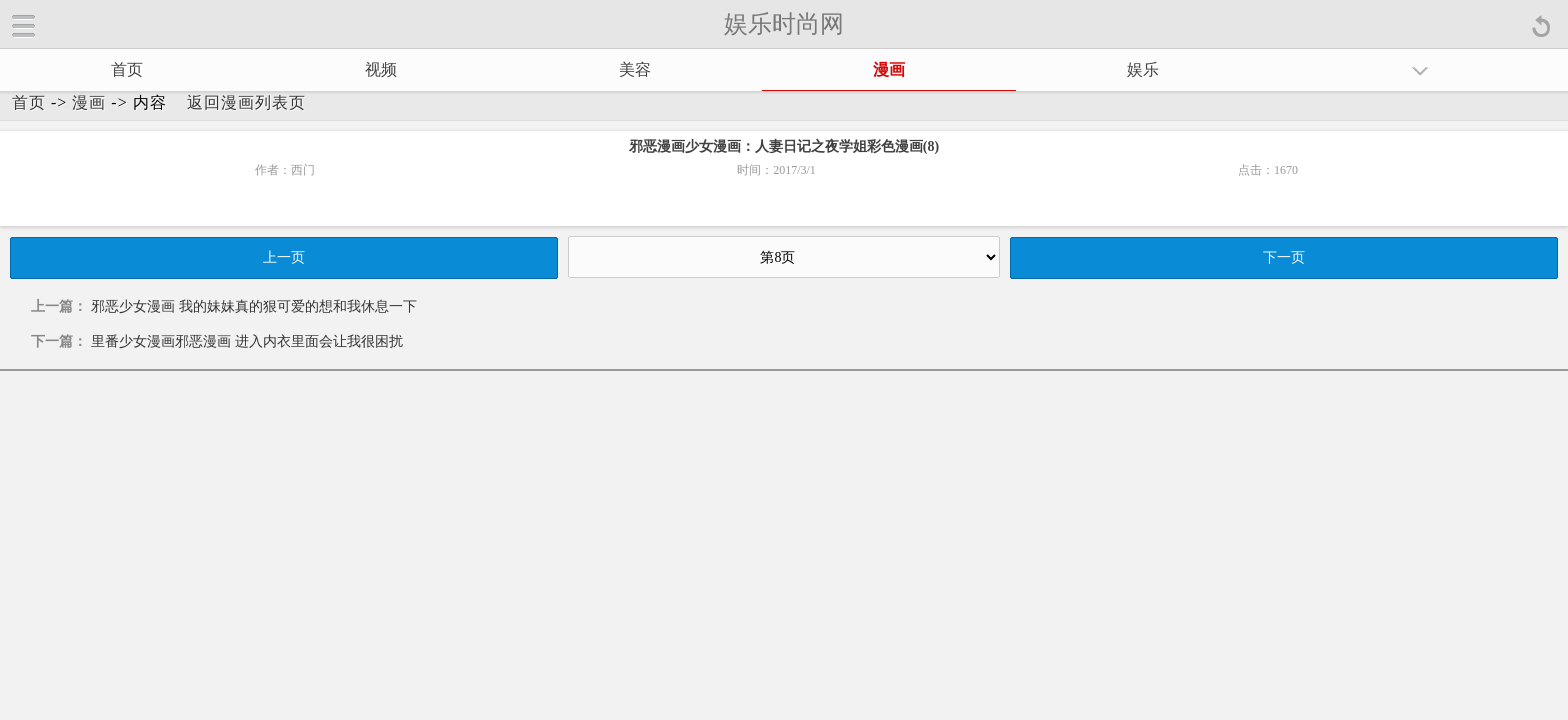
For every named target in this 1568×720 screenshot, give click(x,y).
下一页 (1284, 257)
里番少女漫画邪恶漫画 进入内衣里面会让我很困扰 (247, 341)
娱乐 (1143, 69)
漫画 (889, 69)
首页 (127, 69)
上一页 (284, 257)
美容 (635, 69)
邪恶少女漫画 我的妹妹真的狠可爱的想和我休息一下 (254, 306)
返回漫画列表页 (246, 102)
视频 (381, 69)
